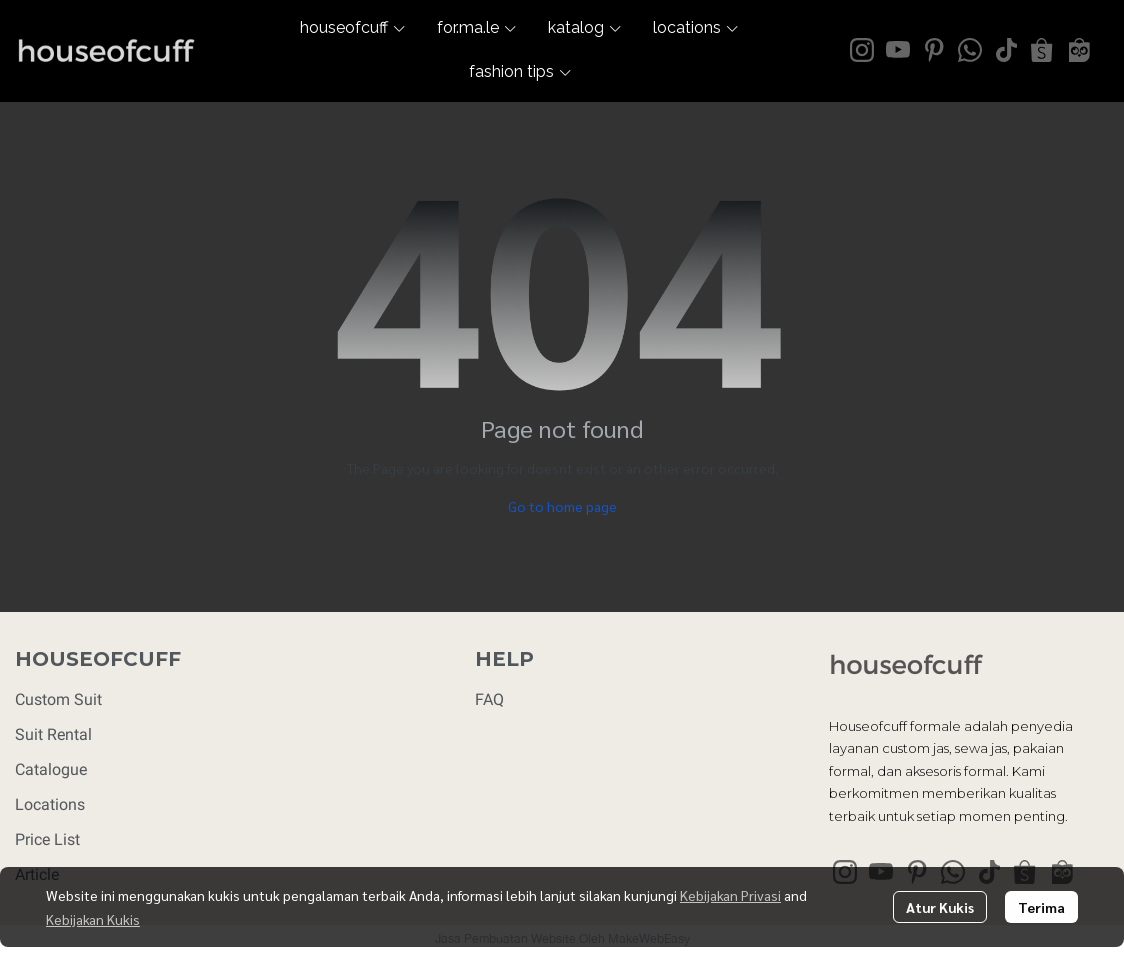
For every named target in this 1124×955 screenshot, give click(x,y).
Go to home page (562, 506)
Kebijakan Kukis (93, 919)
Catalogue (51, 769)
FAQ (489, 699)
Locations (50, 804)
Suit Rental (53, 734)
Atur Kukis (940, 907)
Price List (47, 839)
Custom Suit (58, 699)
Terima (1041, 907)
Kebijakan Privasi (730, 895)
